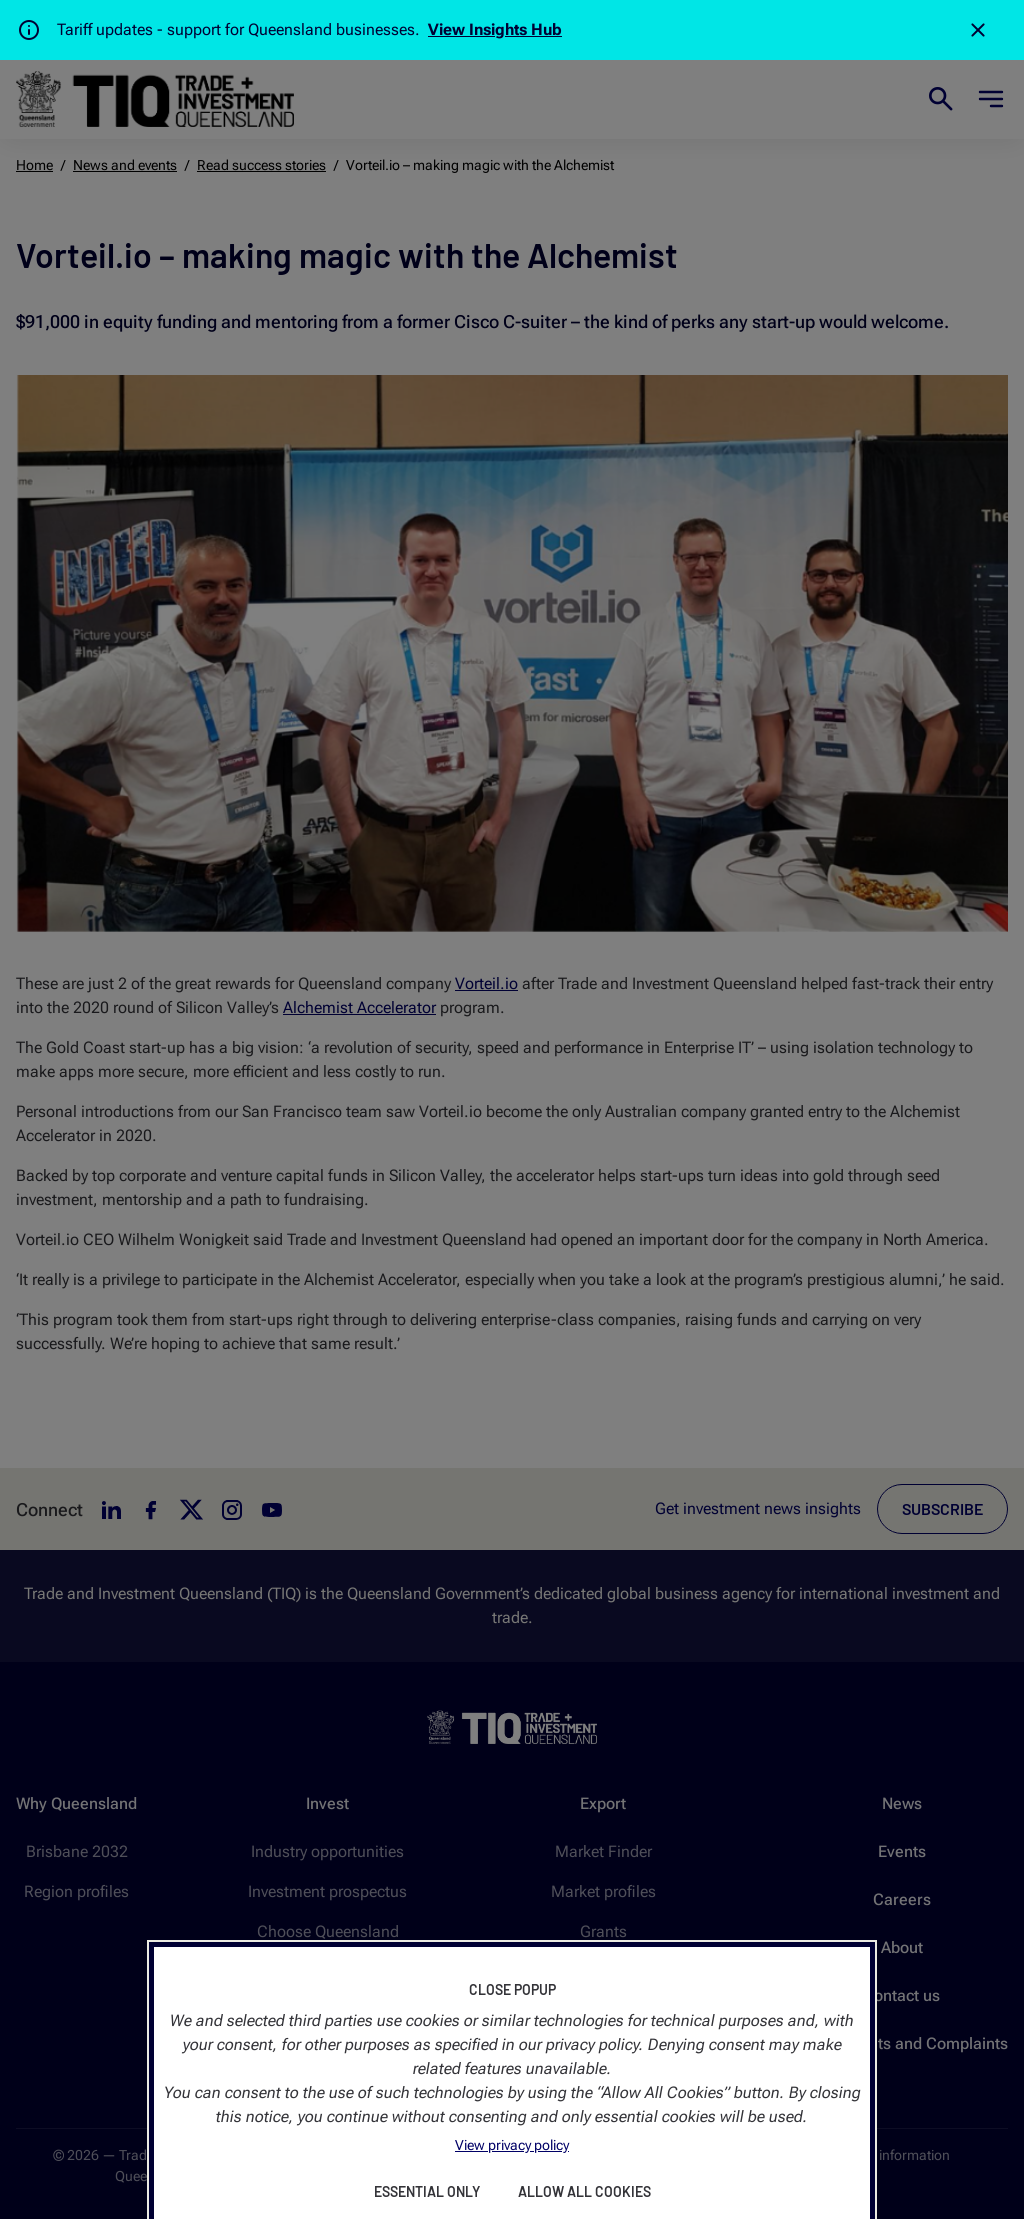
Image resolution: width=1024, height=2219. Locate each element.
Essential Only (427, 2191)
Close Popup (512, 1989)
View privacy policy (512, 2145)
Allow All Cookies (584, 2191)
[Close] (978, 30)
